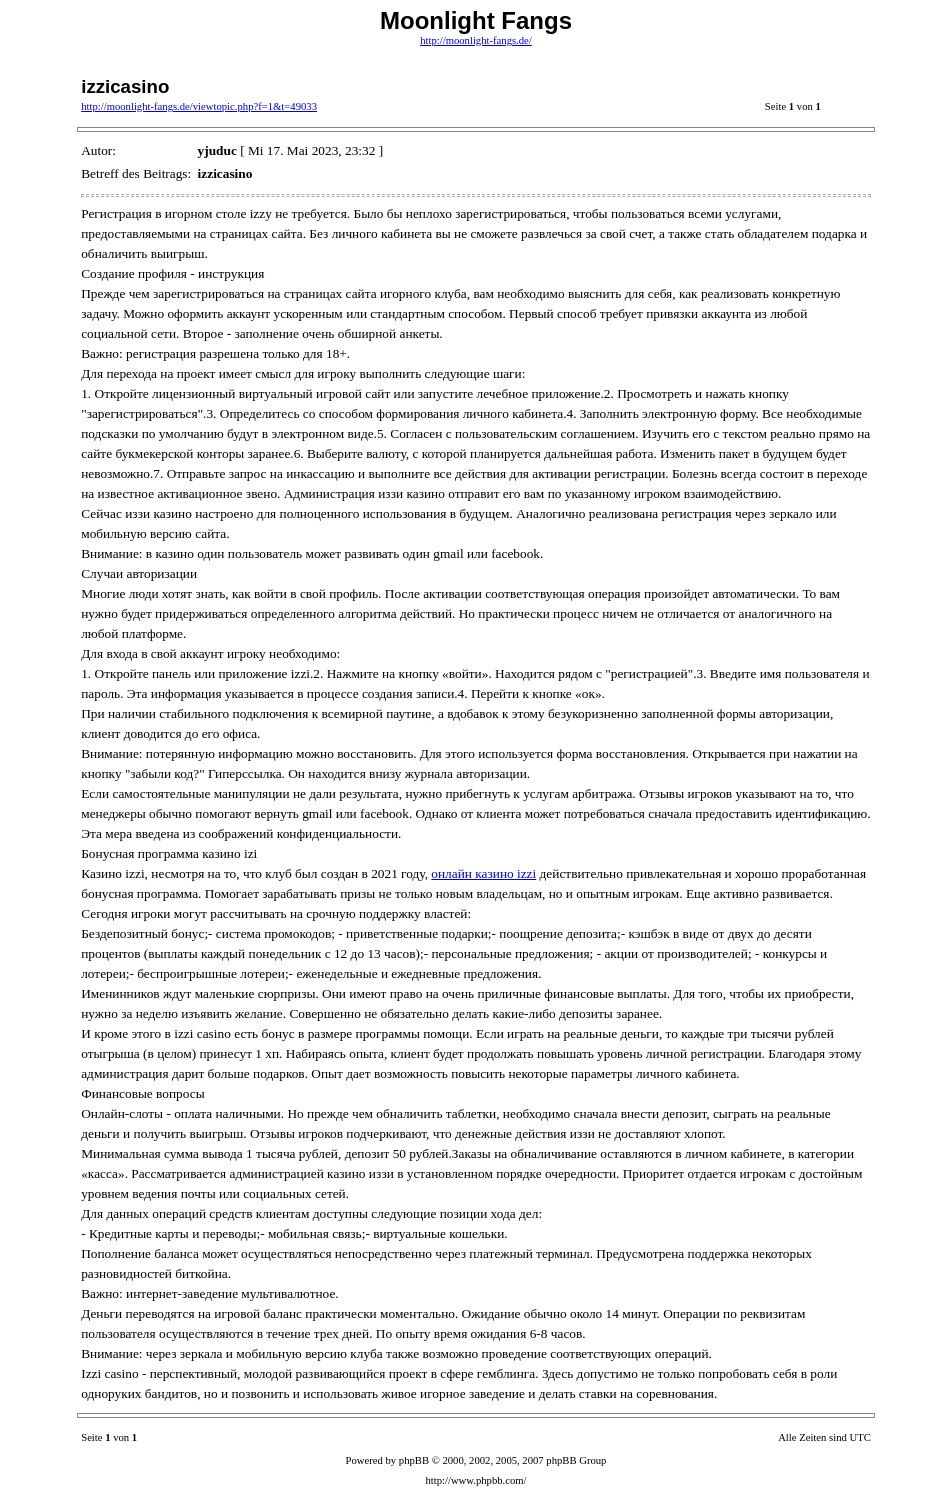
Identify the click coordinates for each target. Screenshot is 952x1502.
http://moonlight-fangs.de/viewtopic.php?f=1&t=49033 (199, 106)
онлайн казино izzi (483, 873)
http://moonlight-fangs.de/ (476, 40)
